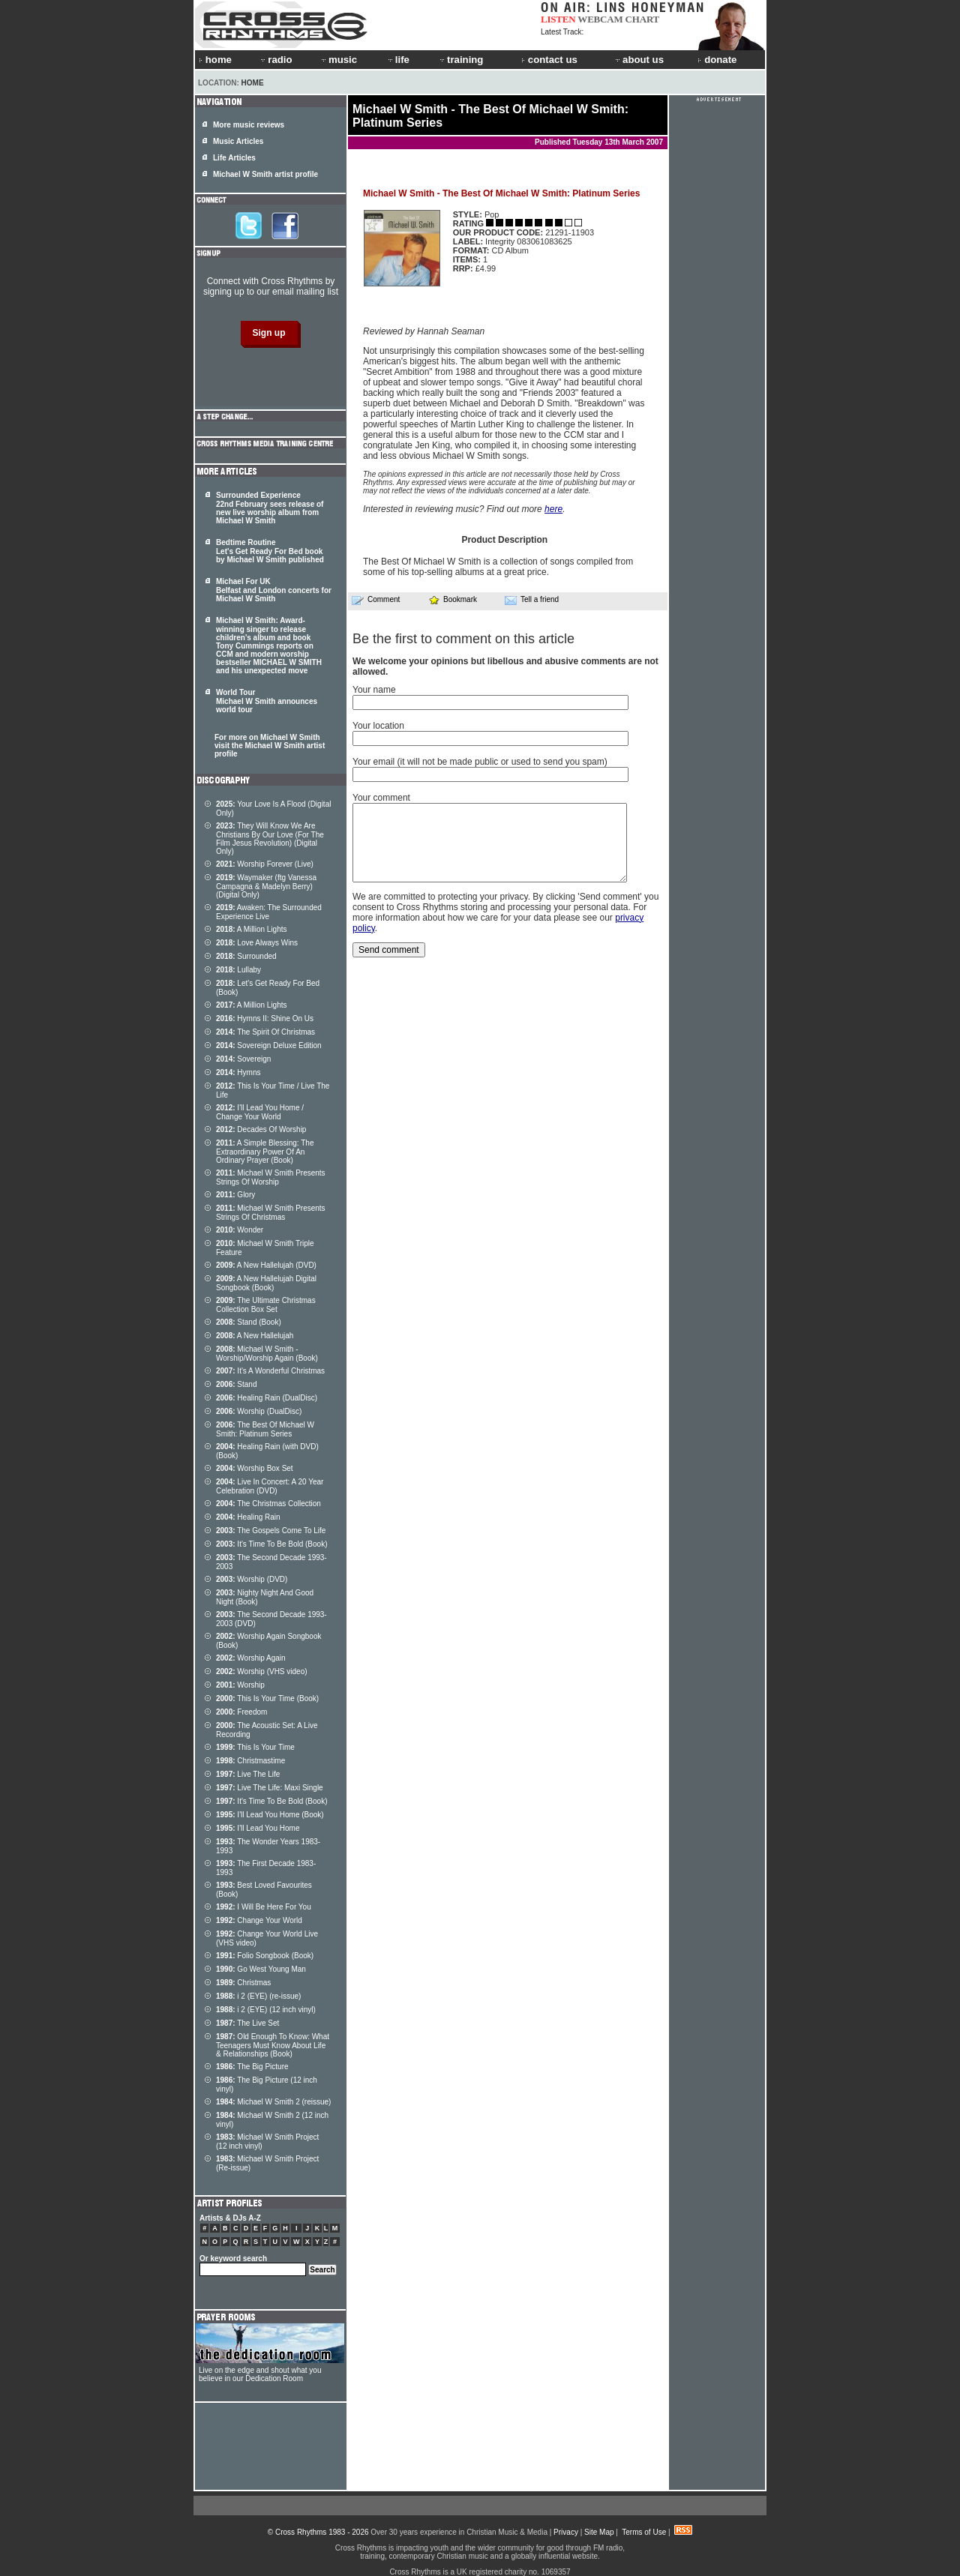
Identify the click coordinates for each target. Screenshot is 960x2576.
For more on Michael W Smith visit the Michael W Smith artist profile (269, 745)
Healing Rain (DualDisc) (266, 1398)
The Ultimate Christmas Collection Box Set (266, 1304)
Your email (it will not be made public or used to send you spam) (480, 761)
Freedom (241, 1712)
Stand (236, 1384)
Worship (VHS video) (262, 1671)
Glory (235, 1195)
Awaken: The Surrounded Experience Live (269, 912)
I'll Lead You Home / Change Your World (260, 1112)
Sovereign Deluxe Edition (269, 1045)
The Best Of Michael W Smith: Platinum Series (265, 1429)
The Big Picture (252, 2066)
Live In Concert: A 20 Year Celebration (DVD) (269, 1486)
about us (639, 59)
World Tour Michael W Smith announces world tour (266, 701)
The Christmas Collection (268, 1503)
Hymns (238, 1072)
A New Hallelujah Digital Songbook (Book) (266, 1283)
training (460, 59)
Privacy (566, 2532)
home (215, 59)
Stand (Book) (248, 1322)
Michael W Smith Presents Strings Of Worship (271, 1177)
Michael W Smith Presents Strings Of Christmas (271, 1212)
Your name (374, 689)
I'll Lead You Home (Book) (270, 1815)
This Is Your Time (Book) (267, 1698)
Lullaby (238, 970)
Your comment (381, 797)
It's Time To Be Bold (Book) (271, 1544)
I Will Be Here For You (263, 1907)
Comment (376, 600)
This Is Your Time (255, 1747)
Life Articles (234, 158)
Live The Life (248, 1774)
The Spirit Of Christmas (265, 1032)
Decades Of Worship (261, 1129)
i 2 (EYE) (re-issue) (258, 1996)
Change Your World (259, 1920)
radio (275, 59)
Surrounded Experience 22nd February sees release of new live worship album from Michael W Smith (269, 508)
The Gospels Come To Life (271, 1530)
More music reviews (248, 125)
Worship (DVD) (251, 1579)
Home (253, 83)
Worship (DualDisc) (259, 1411)
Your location (378, 725)
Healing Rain (248, 1517)
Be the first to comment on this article (463, 638)
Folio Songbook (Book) (265, 1955)
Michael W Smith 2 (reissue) (273, 2102)
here (553, 509)
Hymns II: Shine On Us (265, 1018)
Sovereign (243, 1059)
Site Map (599, 2532)
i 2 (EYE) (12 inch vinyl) (266, 2009)
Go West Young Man (261, 1969)
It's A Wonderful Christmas (270, 1371)
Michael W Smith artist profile (265, 174)
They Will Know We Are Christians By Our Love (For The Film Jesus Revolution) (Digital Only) (270, 838)
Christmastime (250, 1761)
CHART (643, 19)
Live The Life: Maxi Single (269, 1788)
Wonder (239, 1230)
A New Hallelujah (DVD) (266, 1265)
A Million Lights (251, 929)
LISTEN (558, 19)
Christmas (243, 1982)
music (338, 59)
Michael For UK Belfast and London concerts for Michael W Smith (274, 590)
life (398, 59)
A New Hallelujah (254, 1335)
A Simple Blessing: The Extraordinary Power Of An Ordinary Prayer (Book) (265, 1151)
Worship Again (251, 1658)
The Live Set (247, 2023)
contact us (549, 59)
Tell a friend (532, 600)
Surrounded (246, 956)
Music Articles (238, 141)
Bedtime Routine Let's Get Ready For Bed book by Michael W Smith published (270, 551)
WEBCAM (600, 19)
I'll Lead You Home (257, 1828)
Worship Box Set (254, 1468)
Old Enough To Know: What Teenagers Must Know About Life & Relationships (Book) (272, 2045)
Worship (240, 1685)
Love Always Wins (257, 943)
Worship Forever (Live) (265, 864)
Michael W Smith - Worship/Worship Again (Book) (267, 1353)
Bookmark (452, 599)
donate (717, 59)
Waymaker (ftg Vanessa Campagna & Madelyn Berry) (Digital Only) (266, 886)
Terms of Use (644, 2532)
